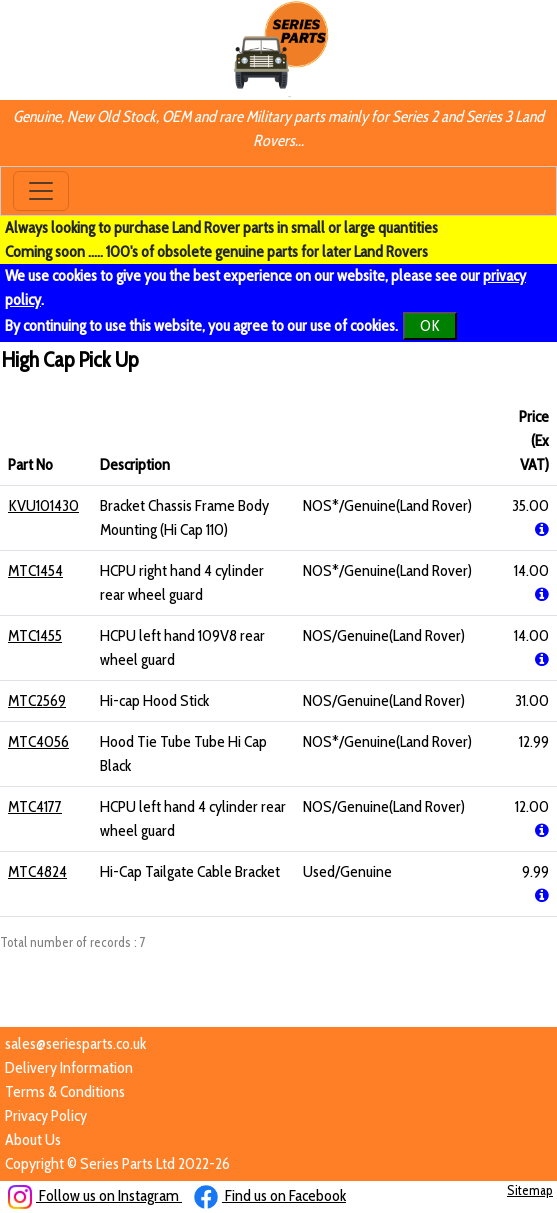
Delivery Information (69, 1067)
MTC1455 (35, 635)
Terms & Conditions (65, 1091)
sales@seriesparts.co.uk (75, 1043)
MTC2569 (37, 700)
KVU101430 (43, 505)
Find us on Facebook (270, 1195)
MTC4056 (38, 741)
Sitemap (530, 1190)
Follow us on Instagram (95, 1195)
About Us (33, 1139)
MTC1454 (35, 570)
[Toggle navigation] (41, 191)
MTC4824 (37, 871)
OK (430, 325)
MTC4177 (35, 806)
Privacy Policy (46, 1115)
